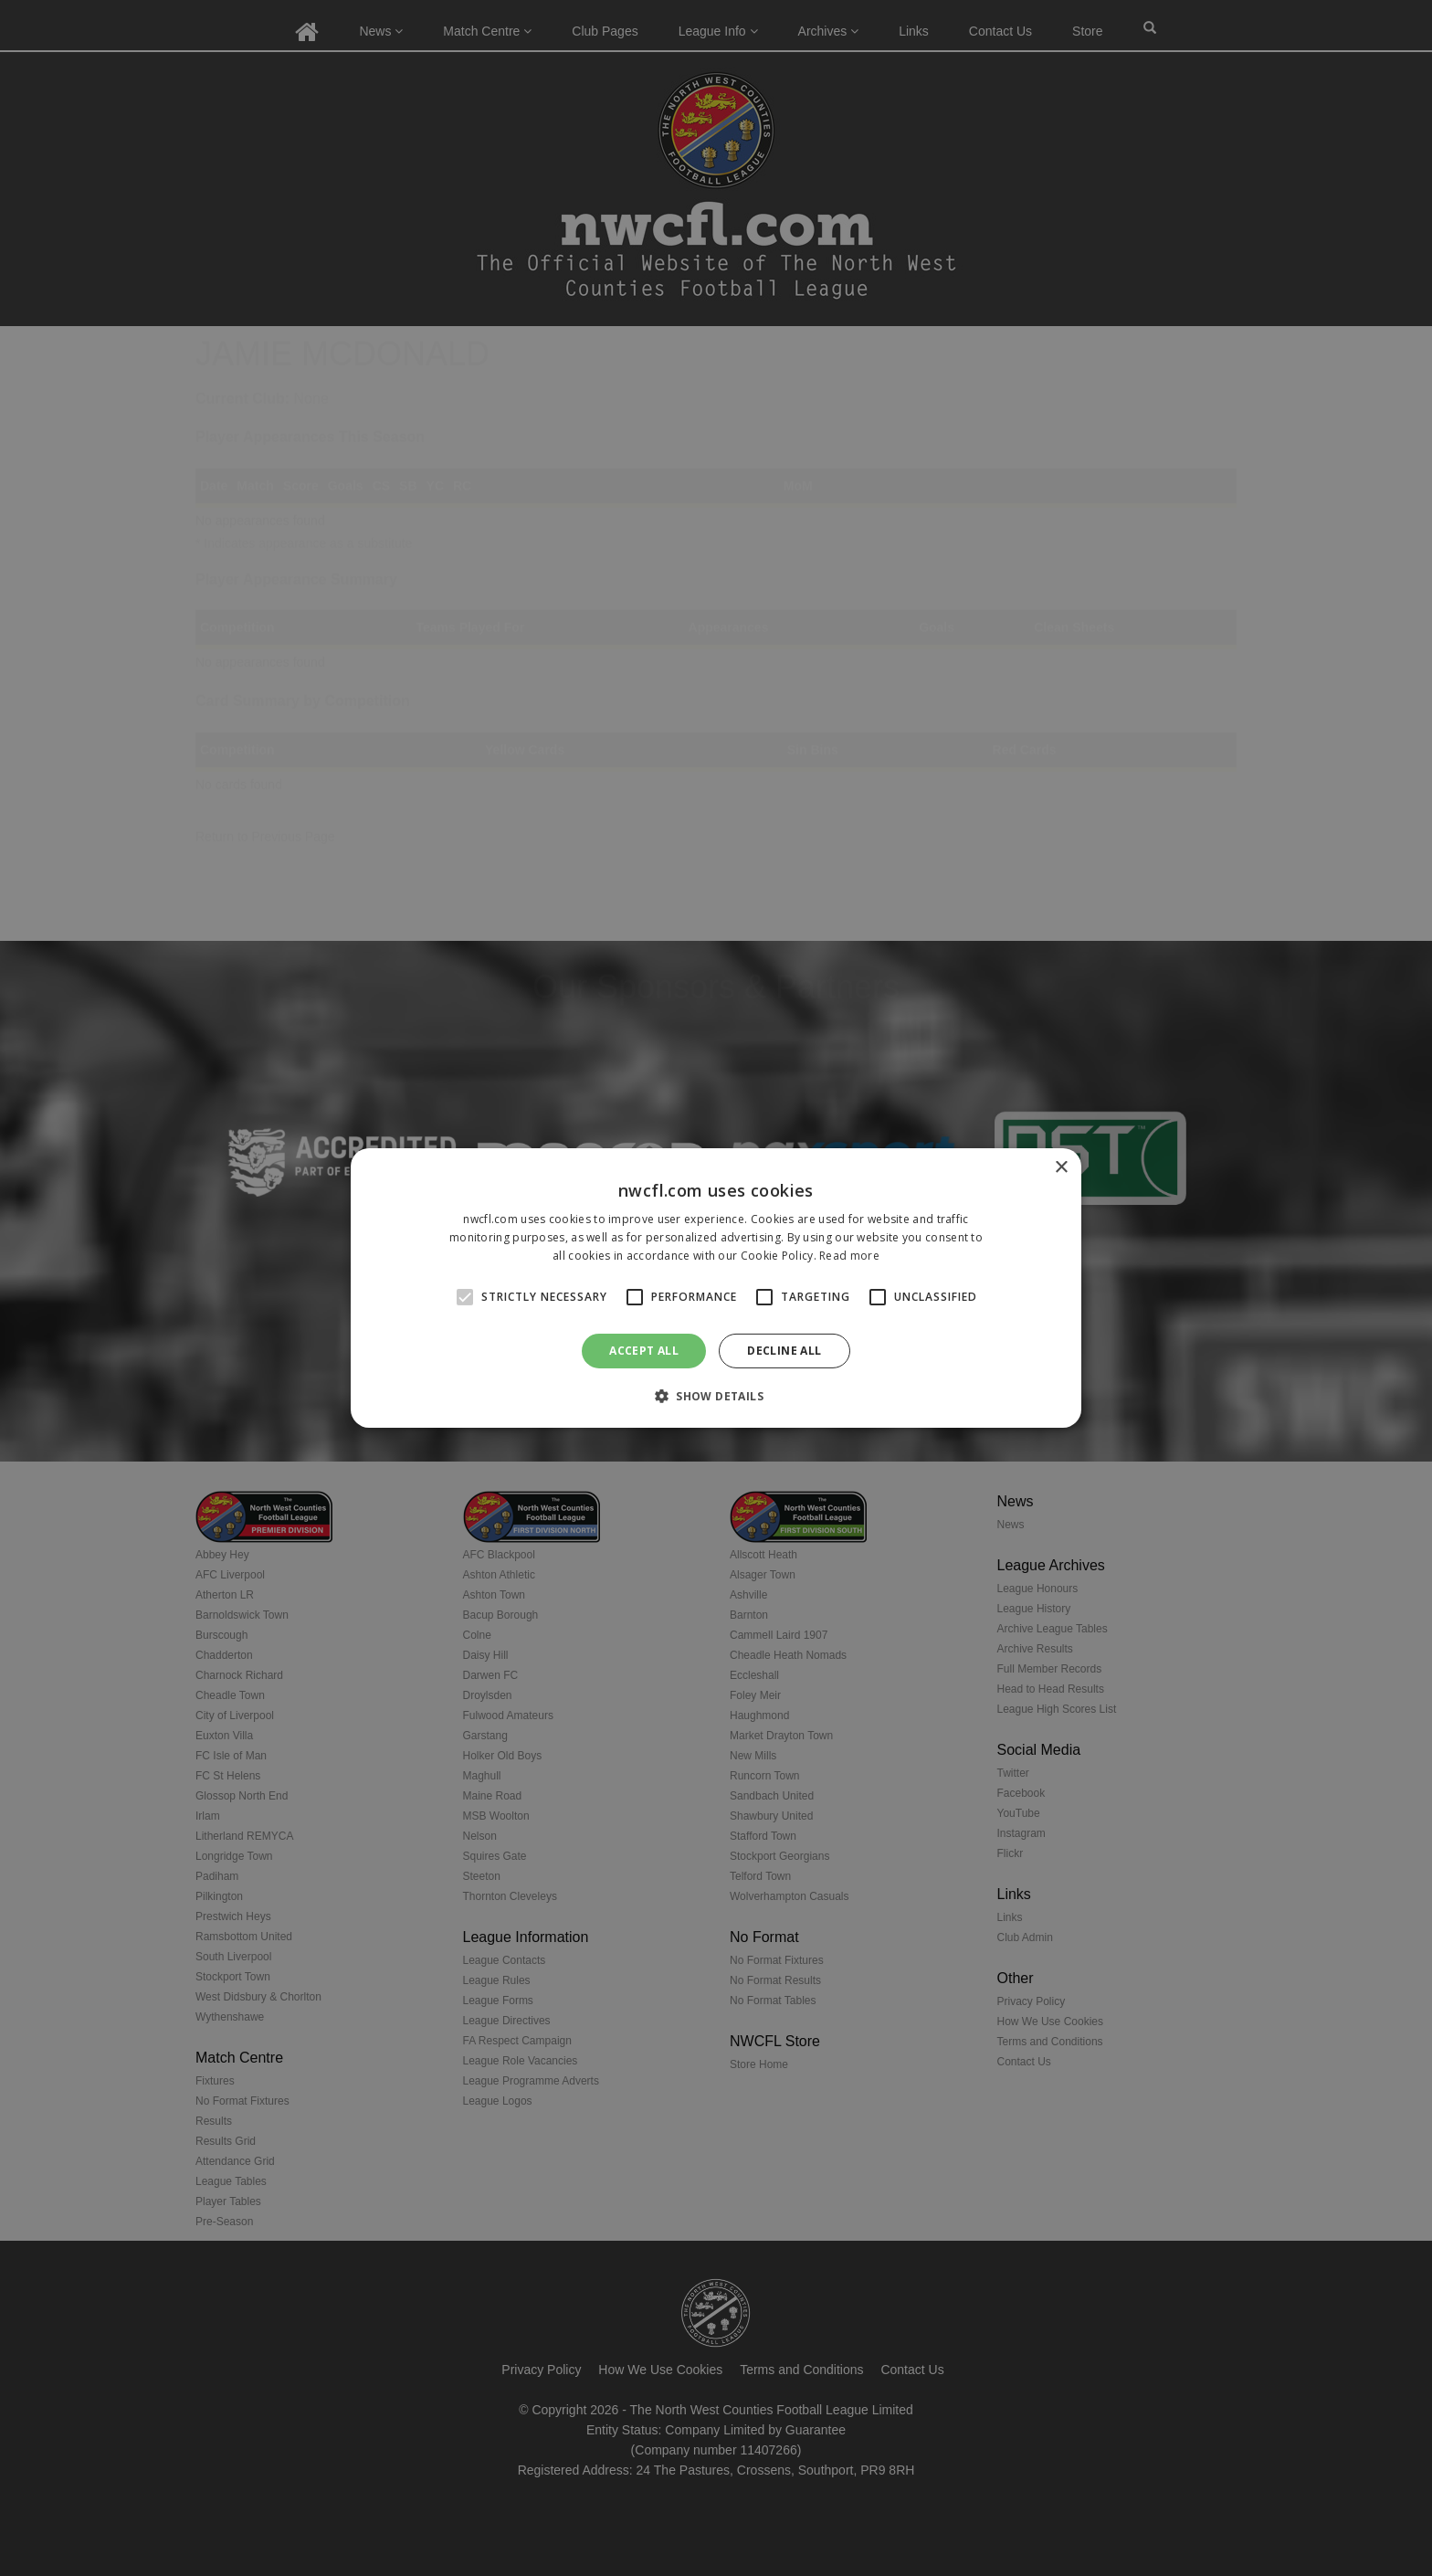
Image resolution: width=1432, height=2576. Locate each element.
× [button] (1061, 1168)
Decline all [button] (784, 1350)
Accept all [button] (644, 1350)
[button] (716, 1396)
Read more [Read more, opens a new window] (849, 1255)
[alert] (716, 1288)
